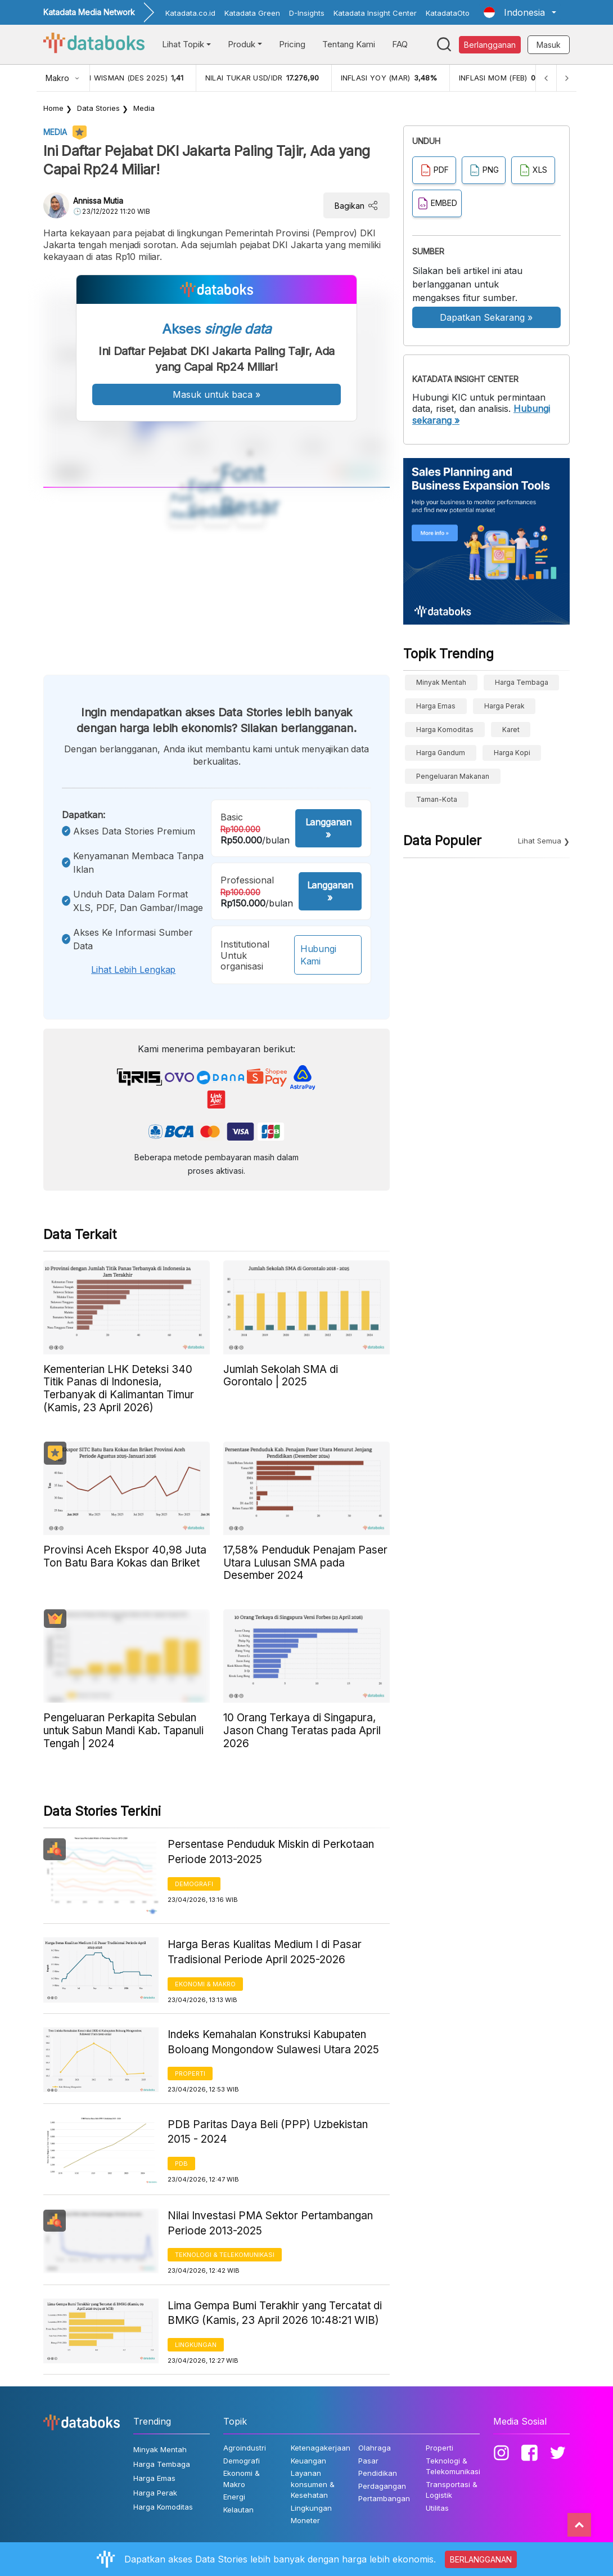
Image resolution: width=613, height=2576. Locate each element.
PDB (181, 2163)
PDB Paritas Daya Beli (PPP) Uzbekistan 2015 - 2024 (268, 2132)
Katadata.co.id (190, 12)
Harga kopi (512, 752)
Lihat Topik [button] (183, 44)
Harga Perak (504, 706)
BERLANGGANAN (481, 2559)
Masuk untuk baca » (216, 394)
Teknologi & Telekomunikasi (224, 2255)
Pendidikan (377, 2473)
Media (144, 108)
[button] (520, 12)
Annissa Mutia (98, 200)
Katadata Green (252, 12)
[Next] (566, 78)
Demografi (194, 1884)
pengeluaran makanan (452, 776)
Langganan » (328, 828)
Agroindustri (244, 2447)
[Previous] (546, 78)
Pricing (292, 44)
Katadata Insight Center (375, 12)
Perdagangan (382, 2485)
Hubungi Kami (318, 955)
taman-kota (436, 799)
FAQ (400, 44)
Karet (511, 729)
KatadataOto (448, 12)
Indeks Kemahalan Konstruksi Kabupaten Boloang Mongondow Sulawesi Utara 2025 (273, 2042)
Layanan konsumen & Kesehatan (313, 2484)
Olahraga (374, 2447)
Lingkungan (196, 2345)
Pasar (368, 2460)
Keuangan (308, 2460)
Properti (190, 2073)
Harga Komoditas (445, 729)
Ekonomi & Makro (205, 1984)
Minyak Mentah (441, 682)
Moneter (305, 2520)
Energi (234, 2496)
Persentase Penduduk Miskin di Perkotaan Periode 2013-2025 (271, 1852)
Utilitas (437, 2507)
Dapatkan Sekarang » (486, 317)
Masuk (549, 45)
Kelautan (238, 2509)
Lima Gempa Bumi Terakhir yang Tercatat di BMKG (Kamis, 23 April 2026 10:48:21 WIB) (275, 2313)
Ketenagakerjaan (320, 2447)
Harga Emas (436, 706)
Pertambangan (384, 2498)
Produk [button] (241, 44)
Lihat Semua (539, 840)
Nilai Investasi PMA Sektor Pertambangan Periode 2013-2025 (270, 2223)
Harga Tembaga (521, 682)
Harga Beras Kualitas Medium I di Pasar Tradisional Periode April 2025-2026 (265, 1952)
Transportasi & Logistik (451, 2490)
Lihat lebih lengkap (133, 969)
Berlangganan (490, 45)
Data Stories (98, 108)
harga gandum (440, 752)
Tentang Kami (348, 44)
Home (53, 108)
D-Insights (306, 12)
